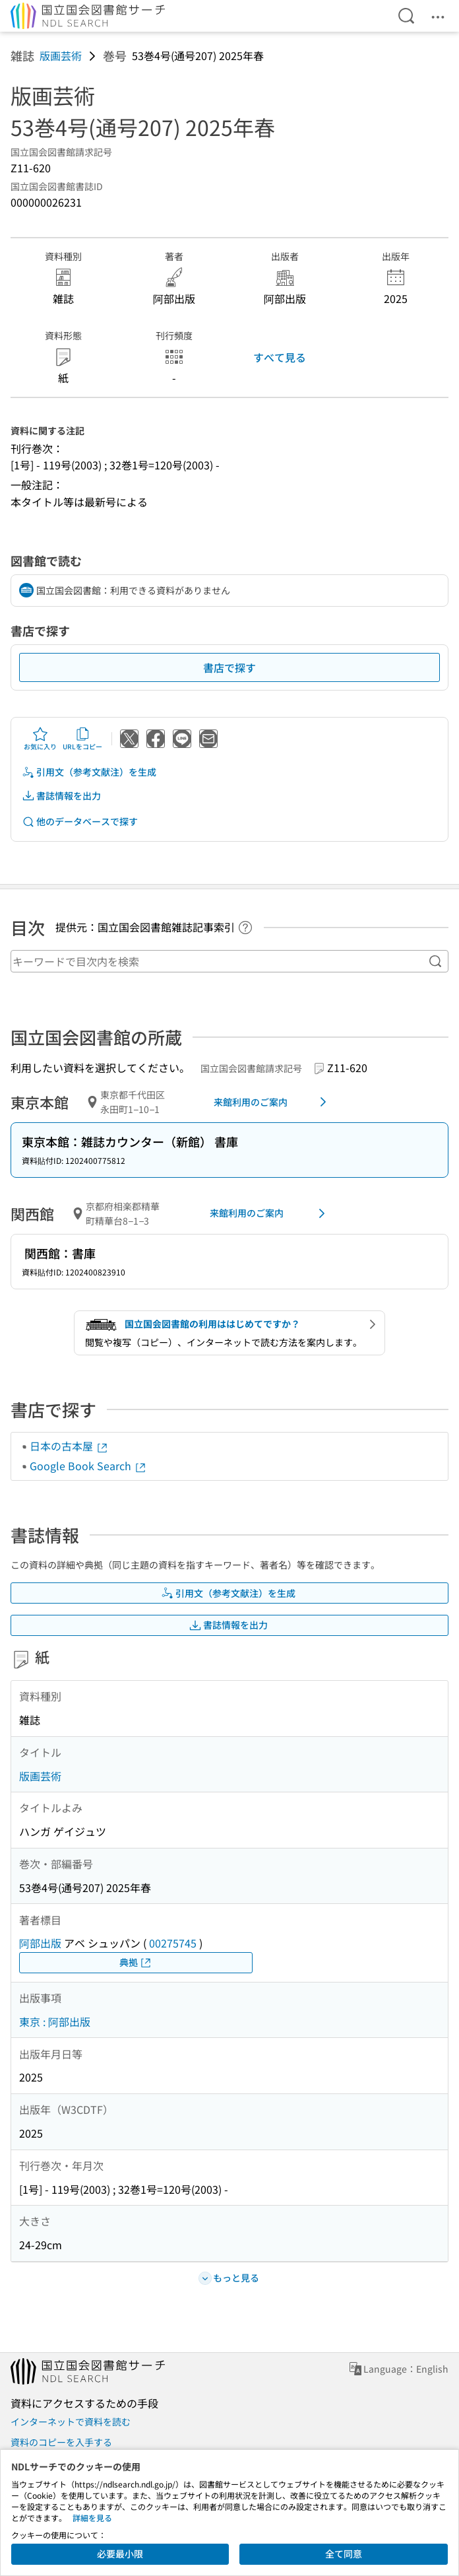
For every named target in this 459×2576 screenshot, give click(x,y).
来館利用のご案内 (272, 1102)
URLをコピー (82, 738)
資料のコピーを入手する (61, 2442)
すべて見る (279, 357)
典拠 (135, 1962)
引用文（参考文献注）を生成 (89, 772)
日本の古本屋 (69, 1446)
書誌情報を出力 (61, 796)
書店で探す (229, 667)
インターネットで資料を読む (71, 2421)
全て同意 (343, 2553)
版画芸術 (61, 55)
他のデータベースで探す (80, 822)
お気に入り (40, 738)
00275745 (173, 1943)
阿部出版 (40, 1943)
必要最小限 (120, 2553)
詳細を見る (92, 2517)
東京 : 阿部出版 (54, 2021)
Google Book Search (88, 1466)
